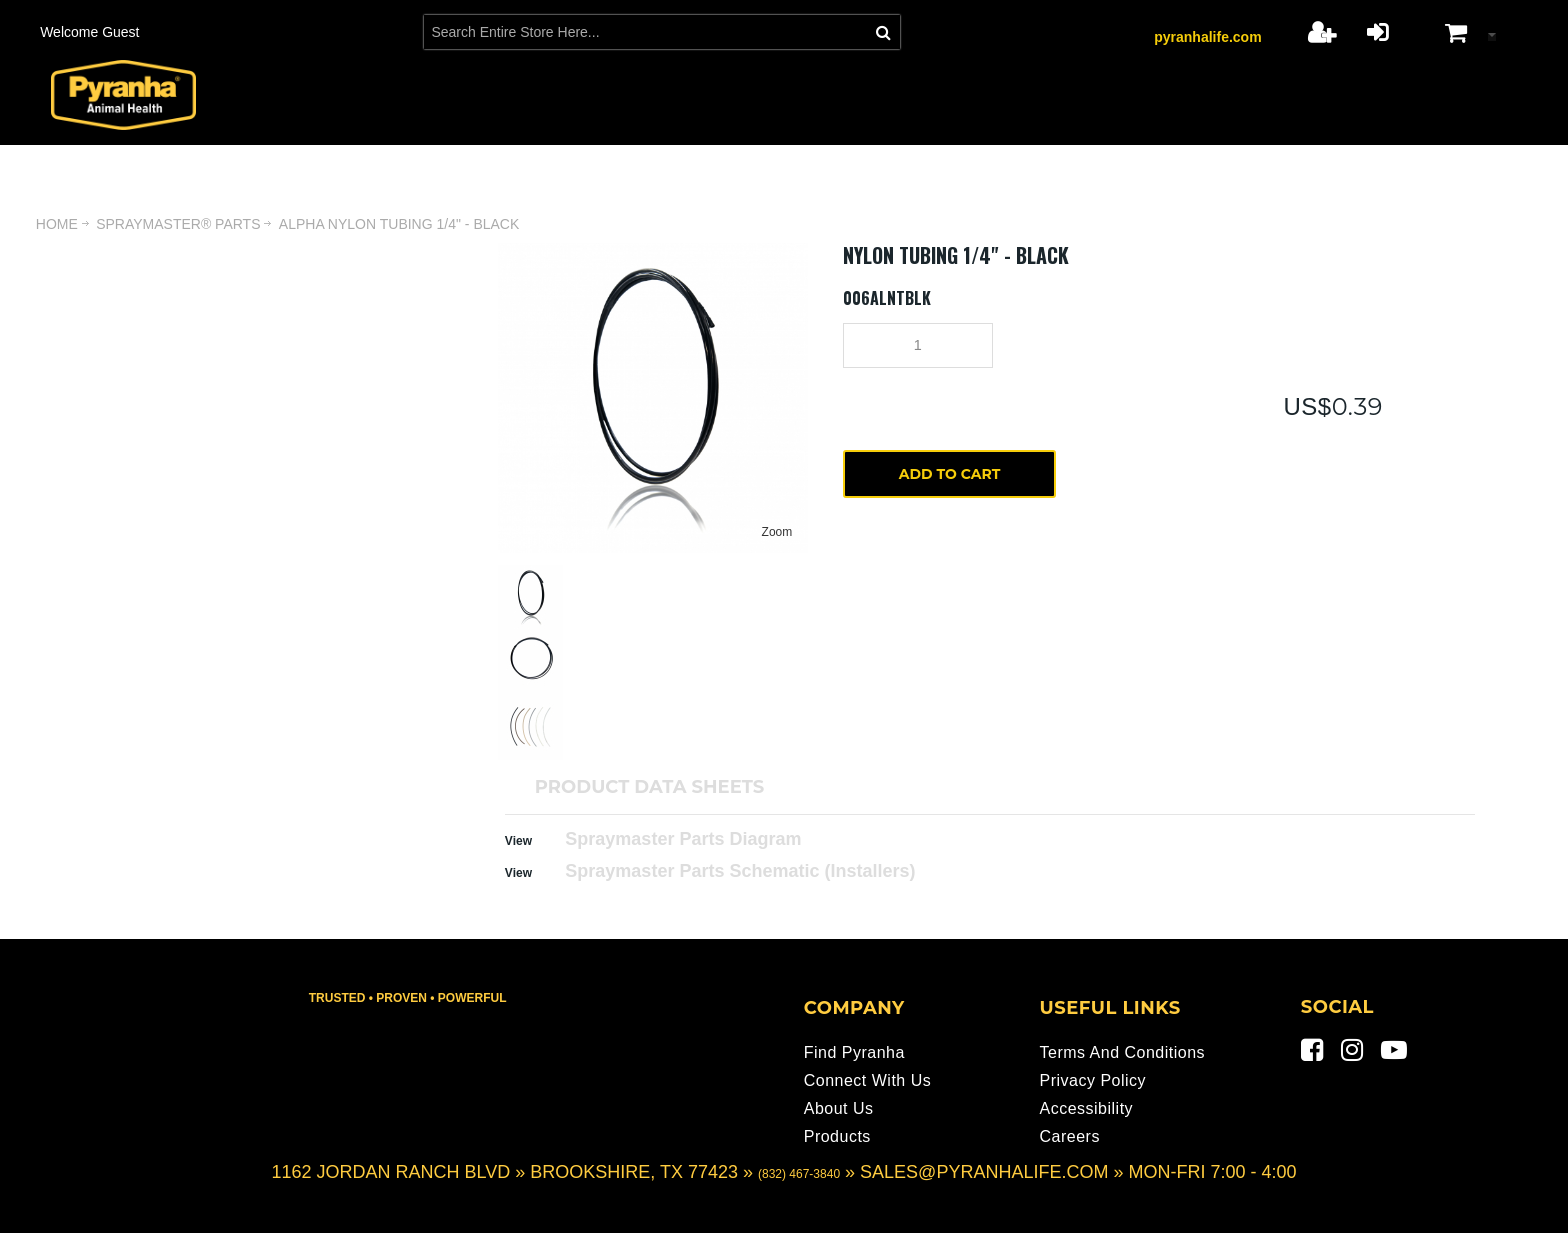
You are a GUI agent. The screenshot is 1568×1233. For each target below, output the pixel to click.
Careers (1069, 1136)
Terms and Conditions (1122, 1052)
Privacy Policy (1092, 1080)
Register (1321, 32)
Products (837, 1136)
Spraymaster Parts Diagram (683, 839)
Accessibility (1086, 1108)
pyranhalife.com (1207, 37)
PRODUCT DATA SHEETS (649, 787)
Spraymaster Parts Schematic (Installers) (740, 871)
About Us (839, 1108)
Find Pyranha (854, 1052)
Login (1377, 32)
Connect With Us (868, 1080)
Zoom (777, 532)
